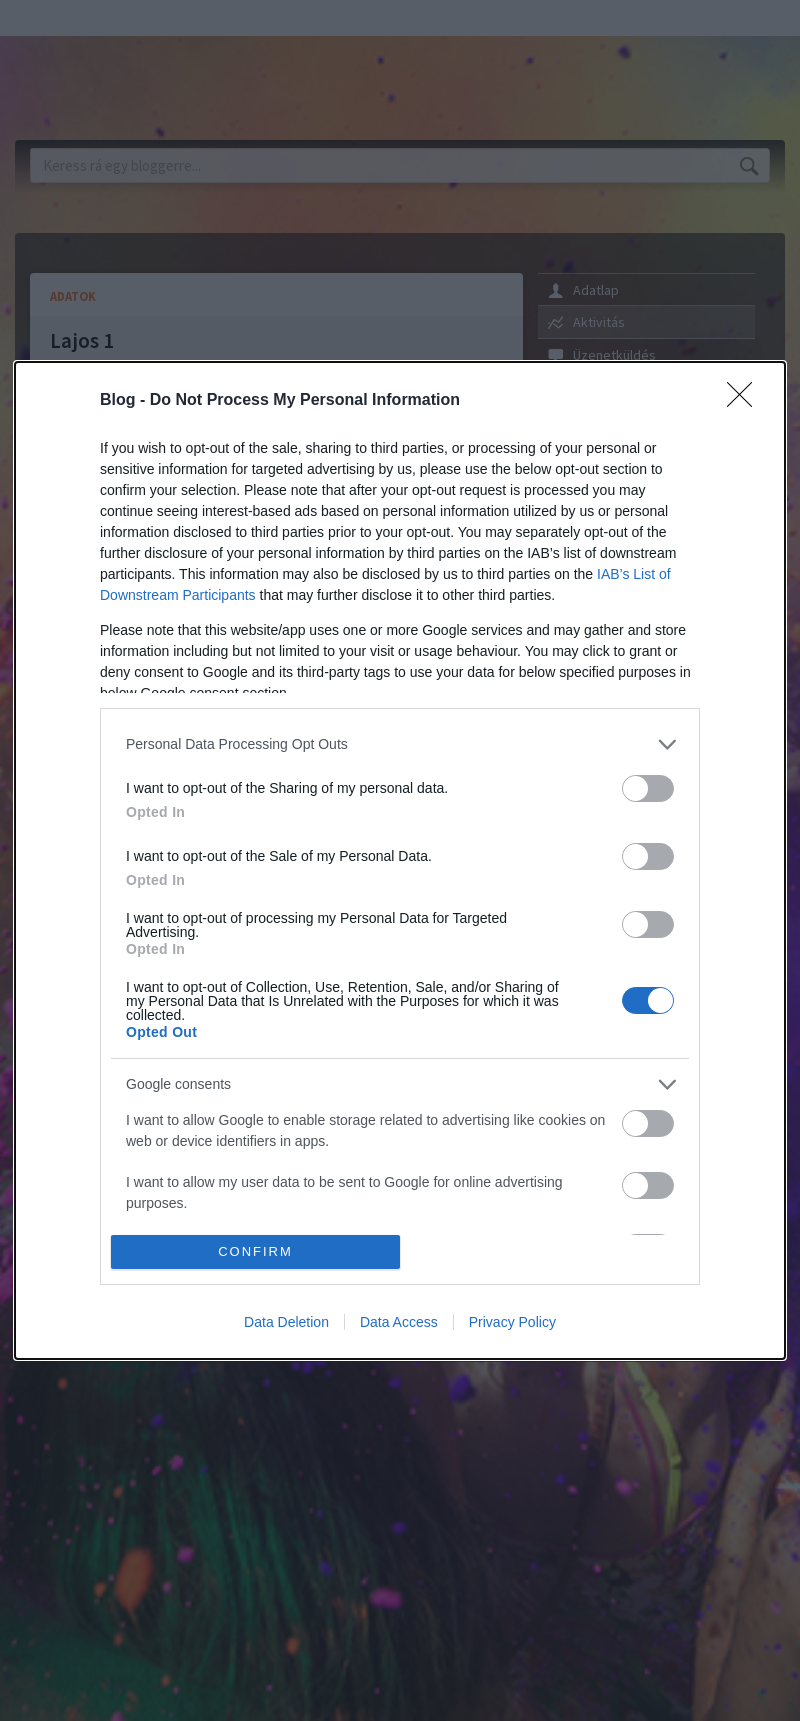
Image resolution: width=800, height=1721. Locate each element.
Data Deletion (286, 1322)
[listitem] (400, 744)
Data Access (399, 1322)
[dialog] (400, 860)
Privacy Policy (512, 1322)
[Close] (746, 401)
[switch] (648, 788)
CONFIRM (255, 1252)
